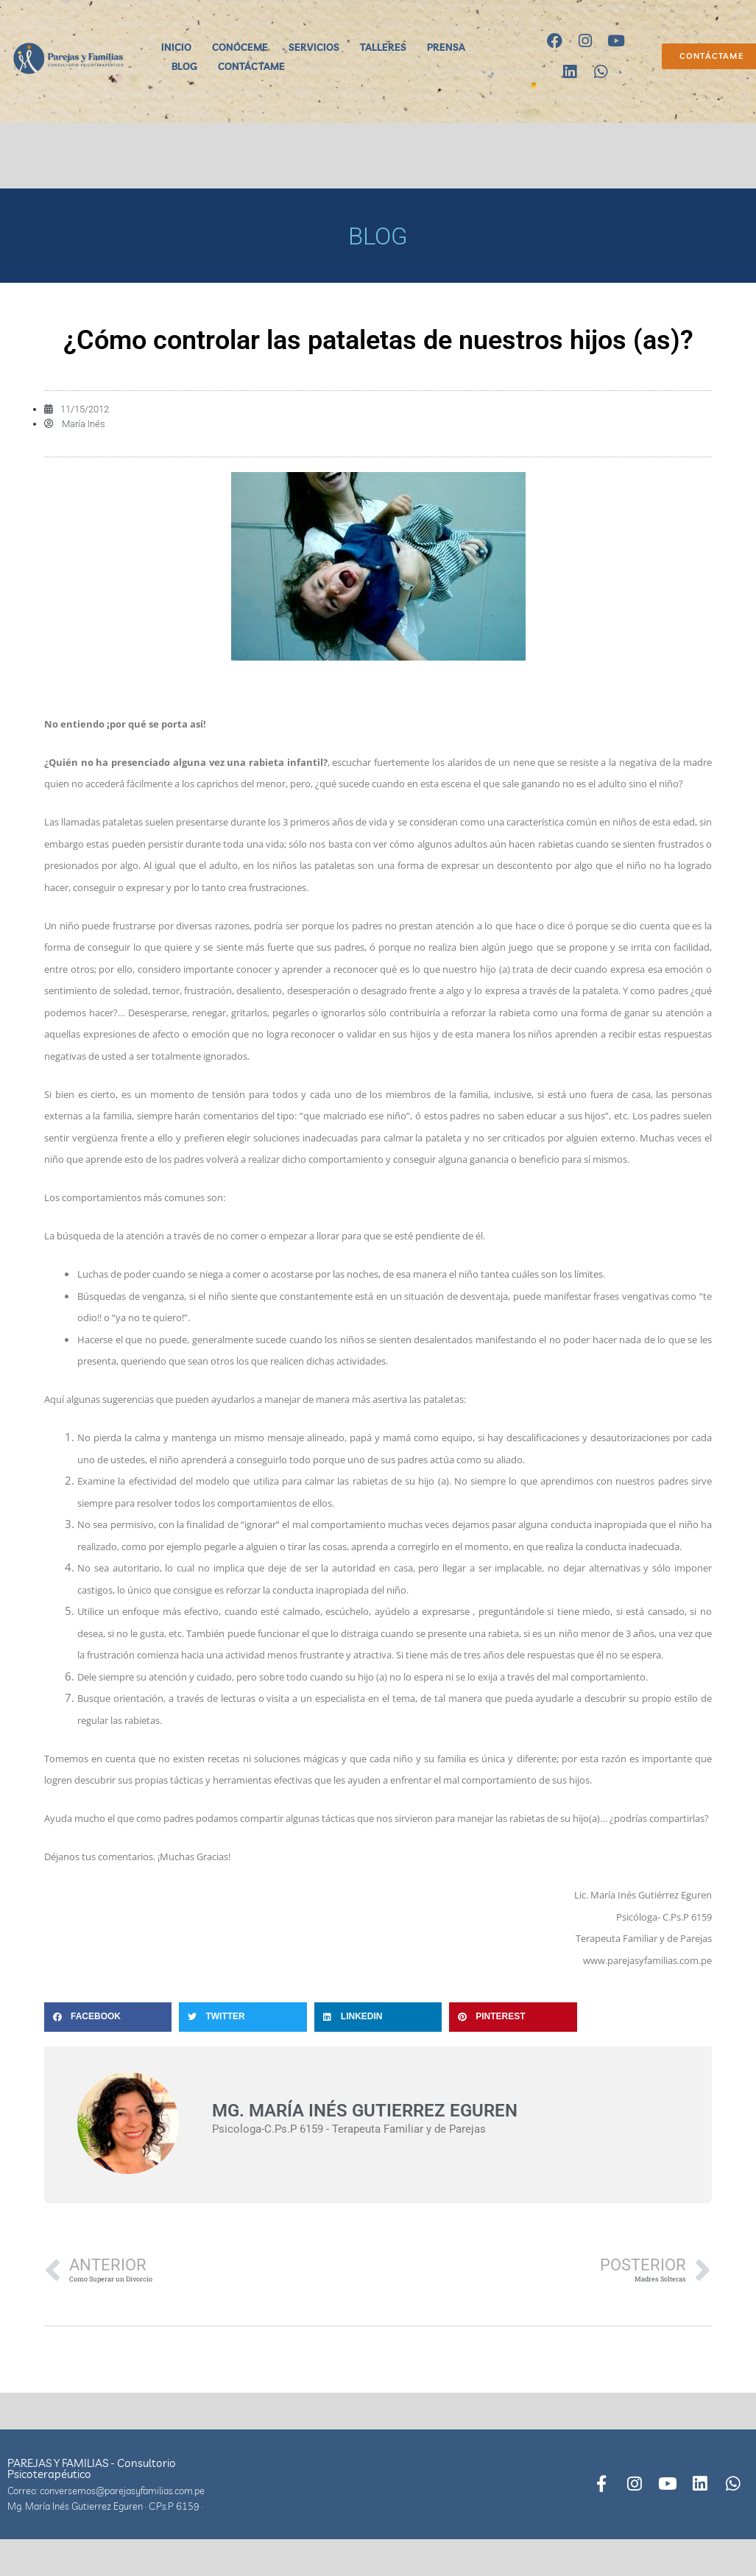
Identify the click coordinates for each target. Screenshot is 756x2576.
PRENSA (446, 47)
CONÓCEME (240, 47)
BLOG (184, 66)
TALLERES (383, 47)
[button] (108, 2017)
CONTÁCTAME (251, 66)
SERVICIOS (314, 47)
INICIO (176, 47)
